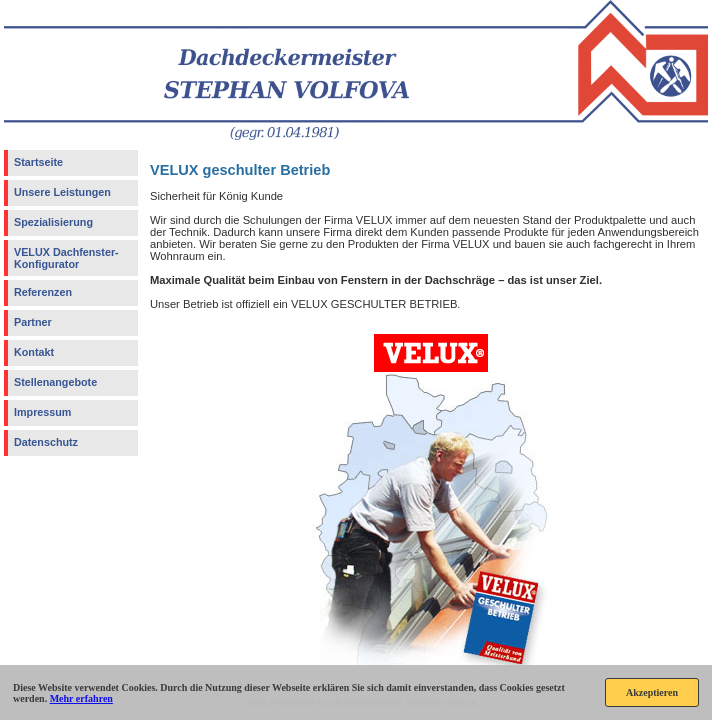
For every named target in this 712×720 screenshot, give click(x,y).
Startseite (38, 162)
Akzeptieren (652, 692)
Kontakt (34, 352)
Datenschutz (46, 442)
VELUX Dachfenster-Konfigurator (66, 258)
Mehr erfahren (81, 698)
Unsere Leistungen (62, 192)
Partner (33, 322)
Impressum (42, 412)
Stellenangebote (55, 382)
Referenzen (43, 292)
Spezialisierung (53, 222)
